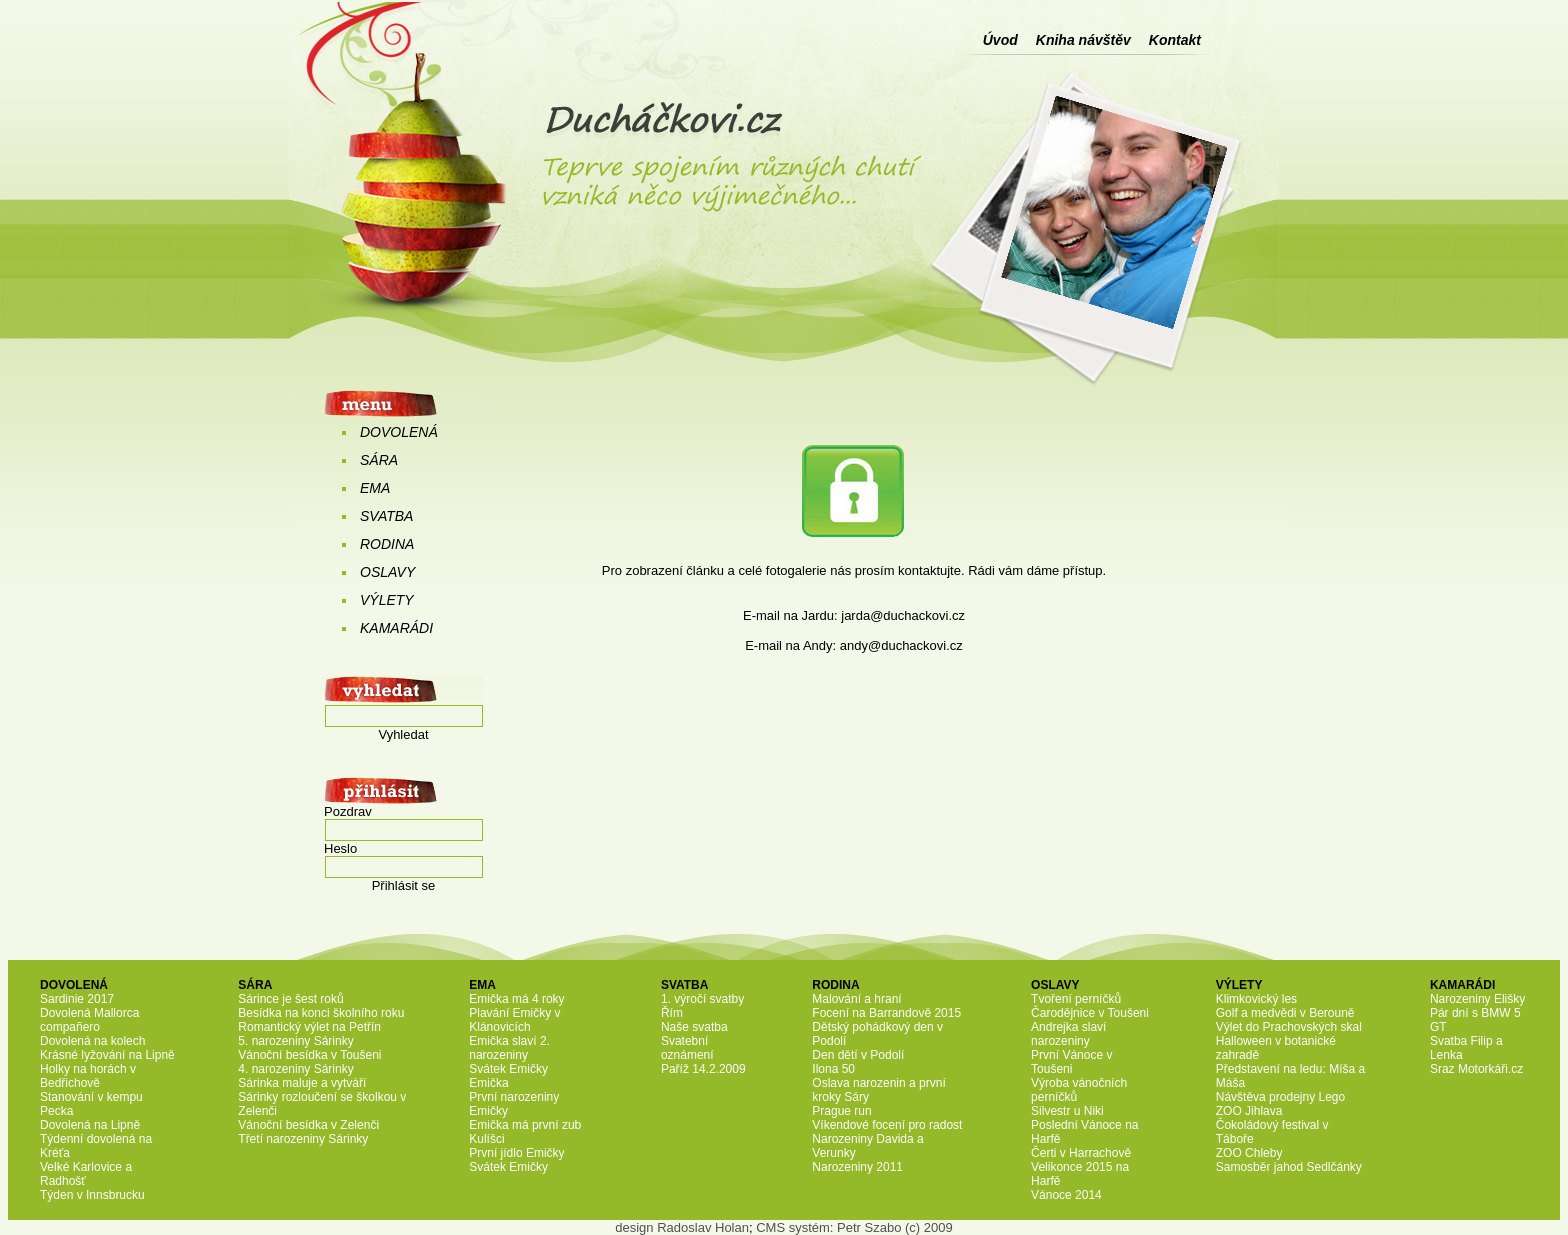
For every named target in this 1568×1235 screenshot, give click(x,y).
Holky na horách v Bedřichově (88, 1076)
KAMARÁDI (396, 628)
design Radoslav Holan (682, 1227)
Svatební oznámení (687, 1048)
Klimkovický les (1256, 999)
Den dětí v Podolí (858, 1055)
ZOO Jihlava (1249, 1111)
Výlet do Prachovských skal (1289, 1027)
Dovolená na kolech (92, 1041)
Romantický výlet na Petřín (309, 1027)
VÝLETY (387, 600)
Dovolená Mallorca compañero (89, 1020)
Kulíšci (486, 1139)
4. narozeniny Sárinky (295, 1069)
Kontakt (1175, 40)
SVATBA (386, 516)
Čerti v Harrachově (1081, 1153)
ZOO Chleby (1249, 1153)
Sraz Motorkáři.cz (1476, 1069)
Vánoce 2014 (1066, 1195)
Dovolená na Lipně (90, 1125)
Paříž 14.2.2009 (703, 1069)
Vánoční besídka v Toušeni (309, 1055)
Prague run (841, 1111)
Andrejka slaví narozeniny (1068, 1034)
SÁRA (379, 460)
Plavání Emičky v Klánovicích (514, 1020)
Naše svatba (694, 1027)
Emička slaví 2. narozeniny (509, 1048)
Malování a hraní (856, 999)
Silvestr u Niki (1067, 1111)
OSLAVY (387, 572)
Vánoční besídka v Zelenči (308, 1125)
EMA (375, 488)
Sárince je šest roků (290, 999)
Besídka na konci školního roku (321, 1013)
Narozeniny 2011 (857, 1167)
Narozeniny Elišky (1477, 999)
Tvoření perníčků (1076, 999)
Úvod (1000, 40)
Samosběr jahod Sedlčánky (1289, 1167)
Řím (672, 1013)
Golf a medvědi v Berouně (1285, 1013)
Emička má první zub (525, 1125)
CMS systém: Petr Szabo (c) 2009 (854, 1227)
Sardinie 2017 (77, 999)
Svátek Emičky (508, 1069)
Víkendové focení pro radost (887, 1125)
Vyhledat (403, 734)
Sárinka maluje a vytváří (302, 1083)
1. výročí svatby (702, 999)
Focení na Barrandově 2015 (886, 1013)
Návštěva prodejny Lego (1280, 1097)
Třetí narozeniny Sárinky (303, 1139)
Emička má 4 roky (516, 999)
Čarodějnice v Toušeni (1090, 1013)
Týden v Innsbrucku (92, 1195)
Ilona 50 (833, 1069)
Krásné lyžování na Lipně (107, 1055)
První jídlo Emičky (516, 1153)
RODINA (387, 544)
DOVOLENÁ (399, 432)
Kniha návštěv (1083, 40)
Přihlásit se (404, 885)
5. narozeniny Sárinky (295, 1041)
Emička (488, 1083)
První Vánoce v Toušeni (1071, 1062)
